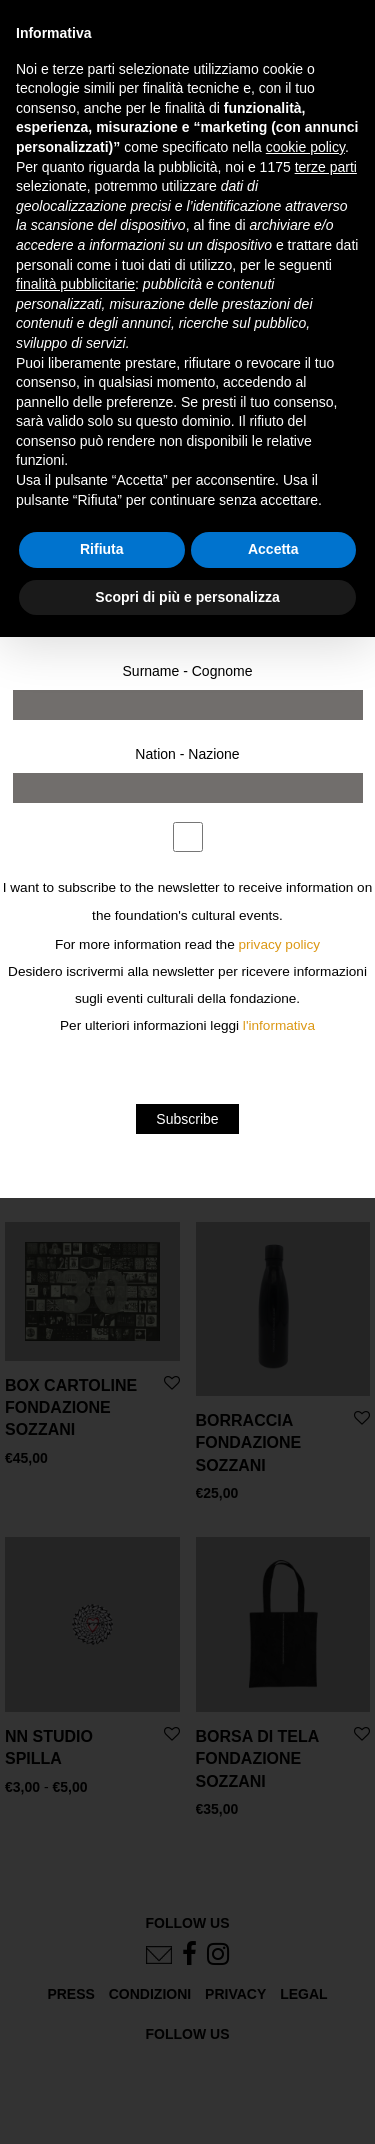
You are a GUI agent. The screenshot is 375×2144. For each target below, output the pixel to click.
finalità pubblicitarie (75, 284)
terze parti (326, 167)
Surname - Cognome (188, 671)
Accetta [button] (273, 549)
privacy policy (280, 944)
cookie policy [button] (305, 147)
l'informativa (279, 1025)
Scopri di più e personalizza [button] (187, 597)
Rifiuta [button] (102, 549)
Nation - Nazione (187, 754)
